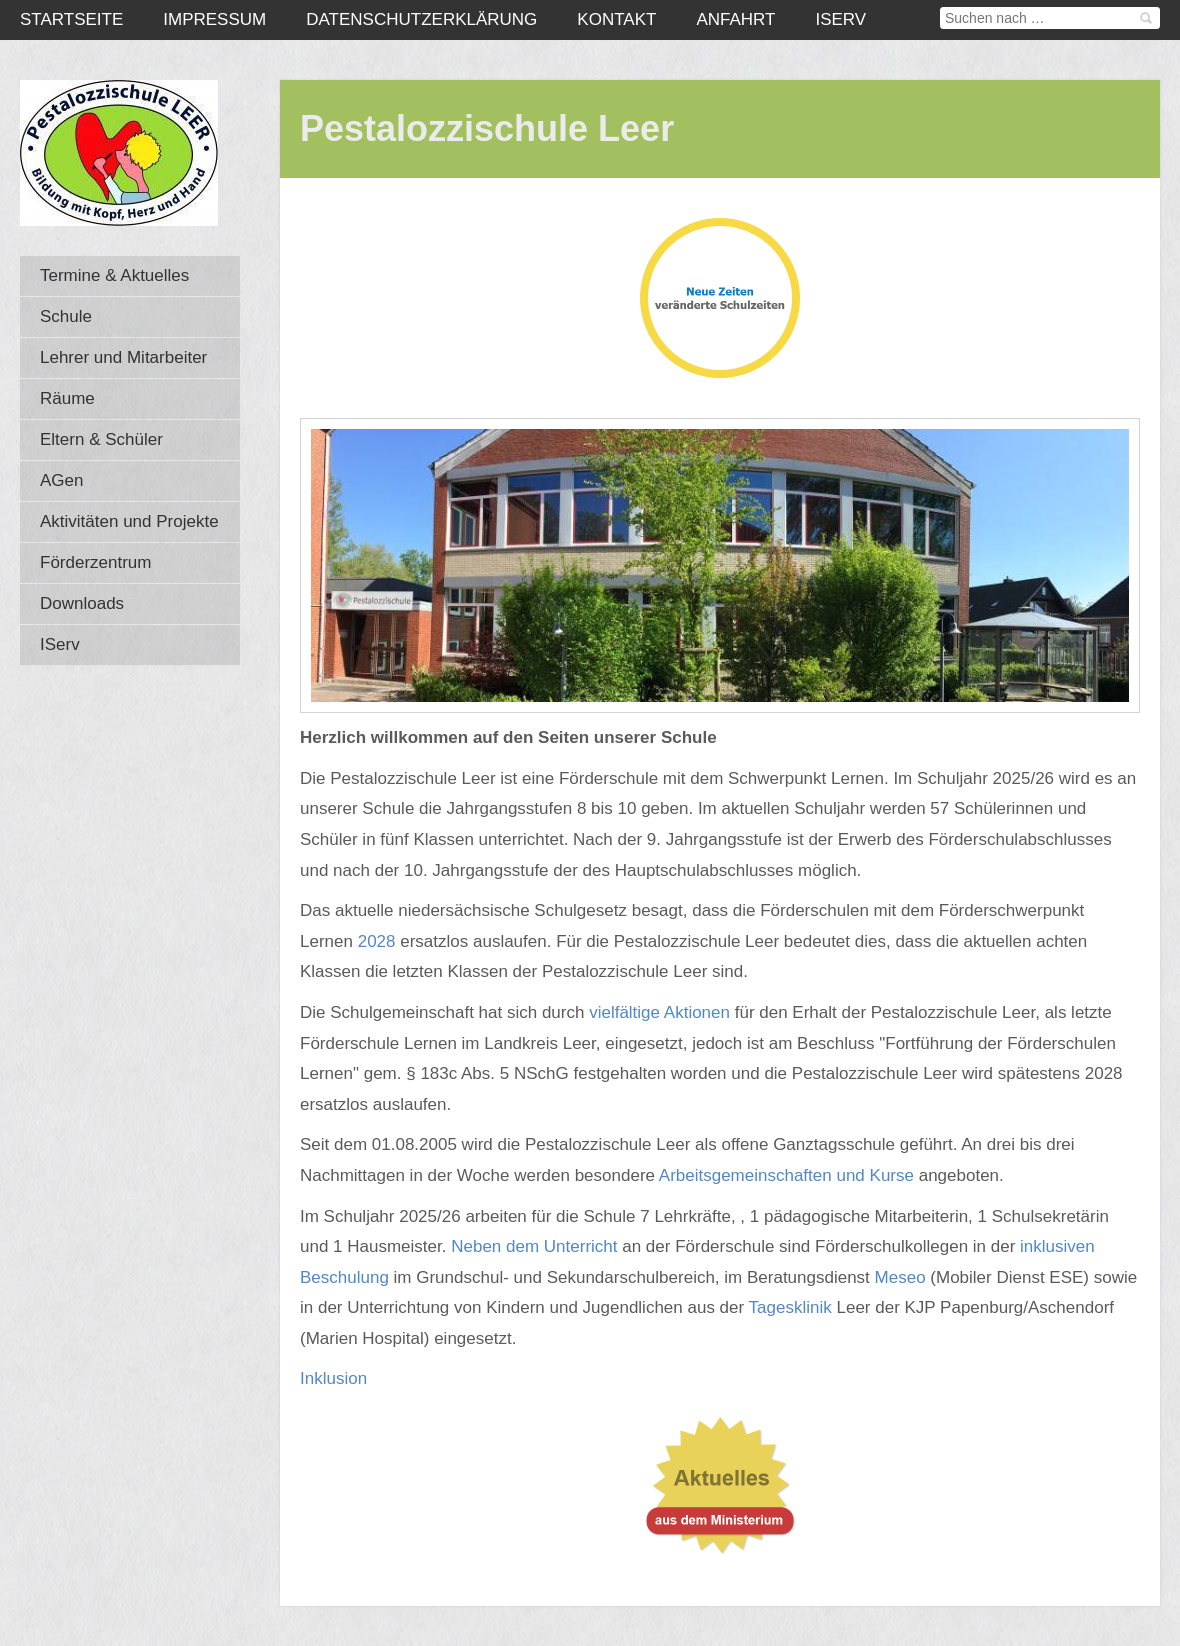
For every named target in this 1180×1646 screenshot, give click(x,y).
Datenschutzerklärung (421, 19)
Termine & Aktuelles (114, 275)
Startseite (71, 19)
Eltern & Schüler (101, 439)
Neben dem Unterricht (534, 1246)
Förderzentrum (95, 562)
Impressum (214, 19)
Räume (67, 398)
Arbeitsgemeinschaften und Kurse (786, 1175)
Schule (66, 316)
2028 (379, 941)
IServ (840, 19)
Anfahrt (735, 19)
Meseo (900, 1277)
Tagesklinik (790, 1307)
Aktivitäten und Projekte (129, 521)
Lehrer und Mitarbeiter (123, 357)
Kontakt (616, 19)
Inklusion (333, 1378)
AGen (61, 480)
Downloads (82, 603)
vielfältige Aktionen (662, 1012)
